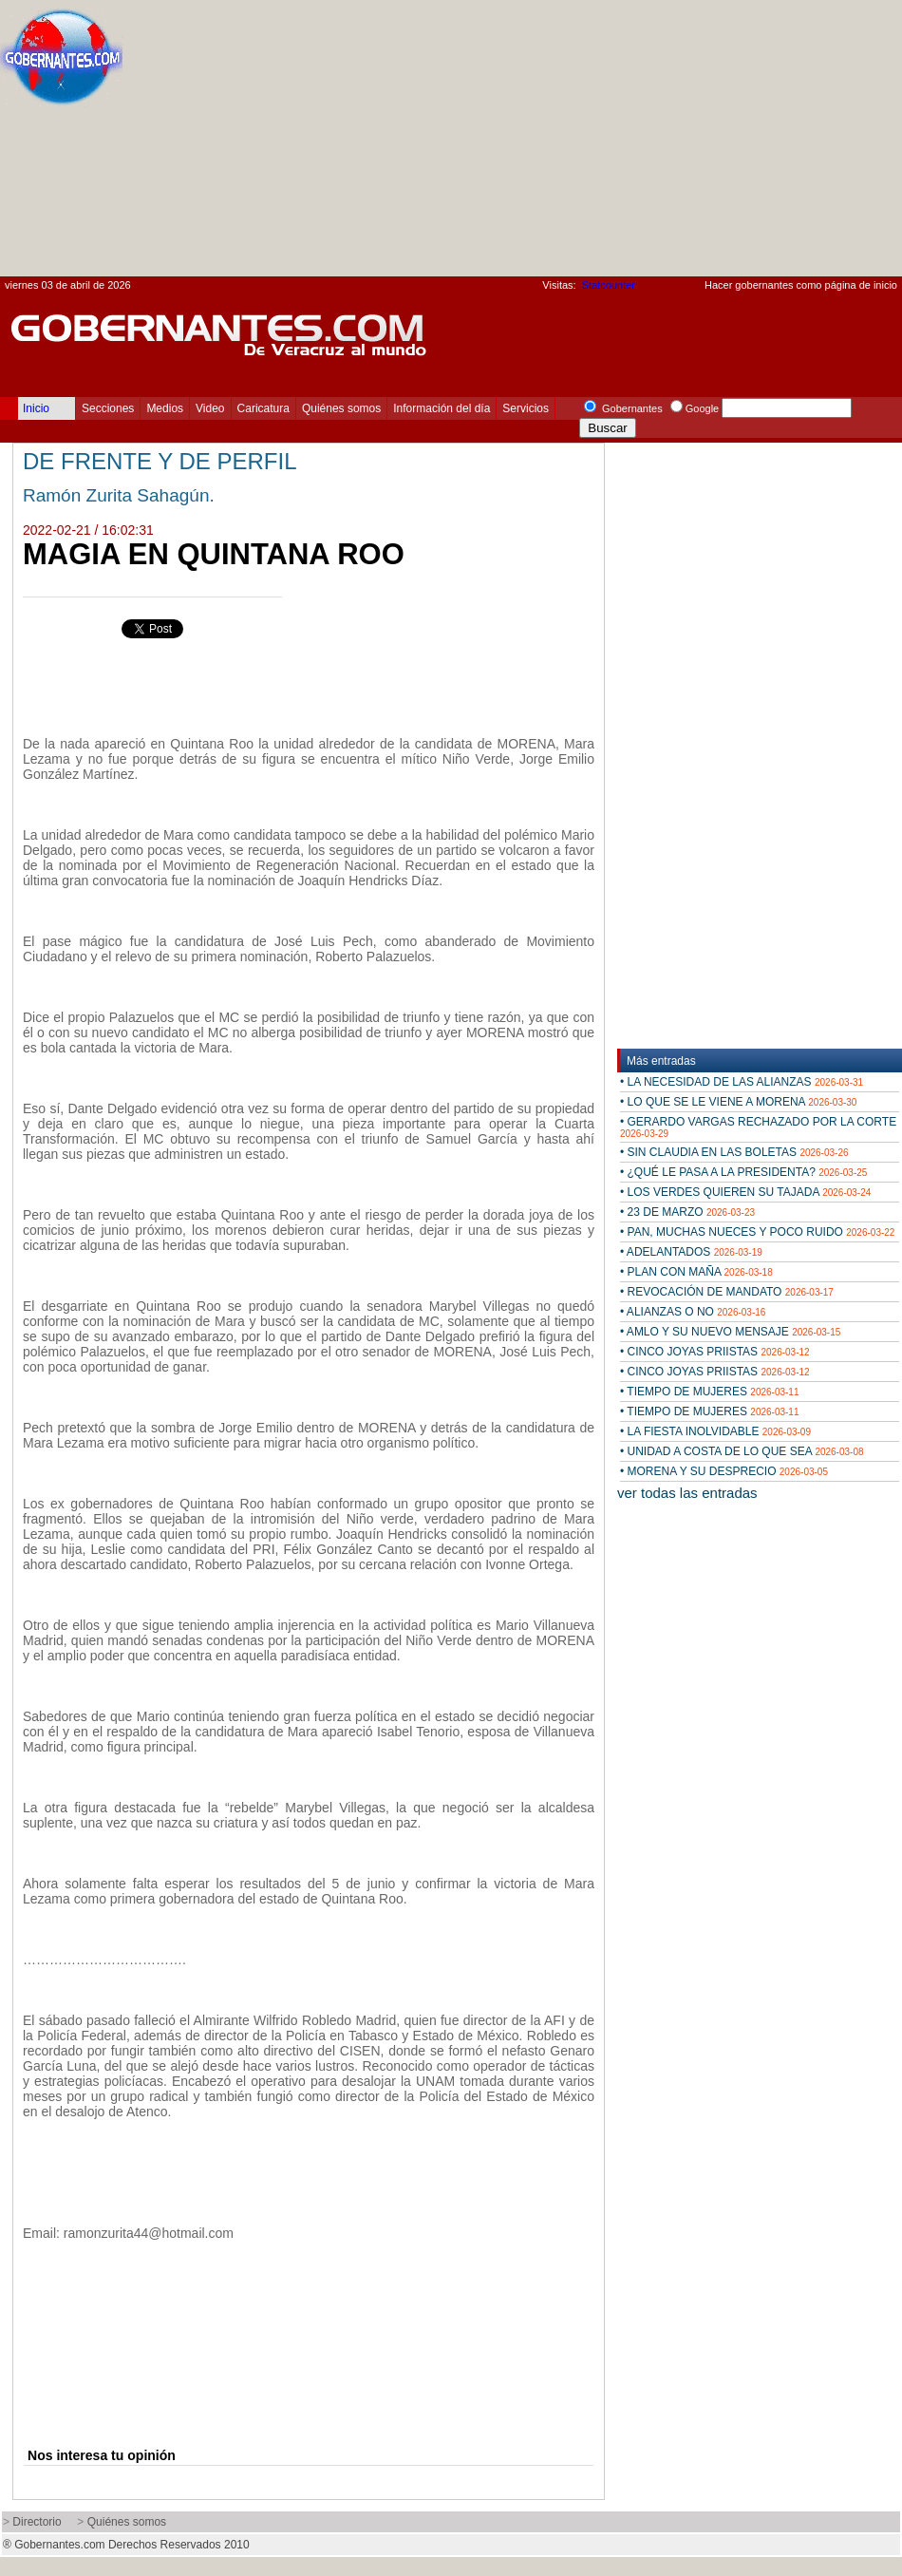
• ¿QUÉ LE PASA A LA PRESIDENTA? (743, 1172)
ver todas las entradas (687, 1493)
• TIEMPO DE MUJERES (709, 1391)
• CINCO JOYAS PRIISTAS (715, 1351)
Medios (164, 408)
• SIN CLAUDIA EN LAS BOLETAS (734, 1152)
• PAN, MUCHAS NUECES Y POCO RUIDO (757, 1232)
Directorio (36, 2522)
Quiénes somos (341, 408)
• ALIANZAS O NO (692, 1311)
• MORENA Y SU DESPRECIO (724, 1471)
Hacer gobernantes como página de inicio (801, 285)
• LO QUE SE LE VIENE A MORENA (738, 1101)
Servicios (525, 408)
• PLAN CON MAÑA (696, 1272)
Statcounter (608, 285)
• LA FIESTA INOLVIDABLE (715, 1431)
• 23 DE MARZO (687, 1212)
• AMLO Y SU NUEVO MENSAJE (730, 1331)
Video (210, 408)
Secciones (108, 408)
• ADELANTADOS (691, 1252)
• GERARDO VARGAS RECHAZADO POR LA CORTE (758, 1127)
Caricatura (263, 408)
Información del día (441, 408)
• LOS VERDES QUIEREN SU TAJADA (745, 1192)
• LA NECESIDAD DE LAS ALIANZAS (741, 1082)
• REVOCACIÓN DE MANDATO (727, 1291)
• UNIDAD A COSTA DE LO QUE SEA (742, 1451)
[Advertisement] (643, 143)
